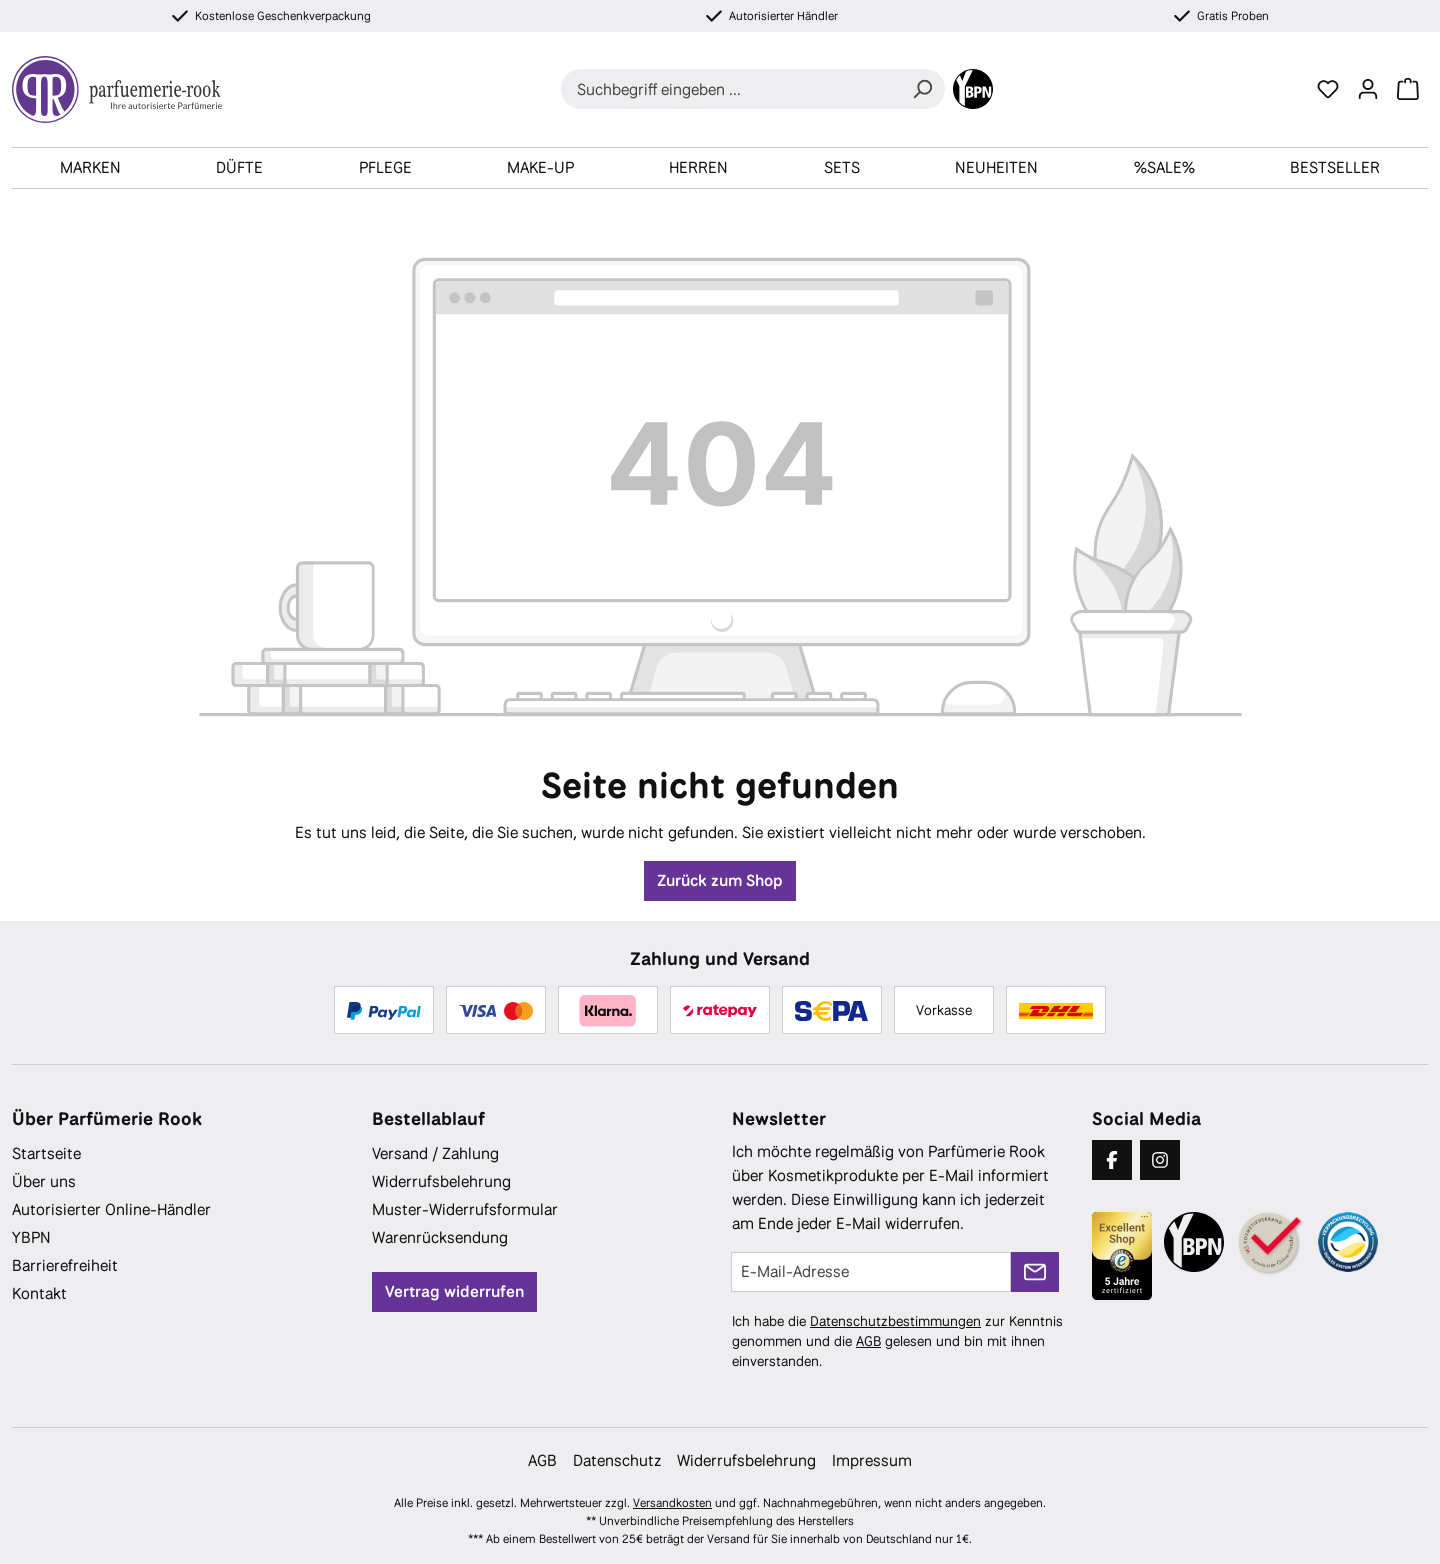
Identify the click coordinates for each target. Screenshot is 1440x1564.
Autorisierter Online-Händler (111, 1209)
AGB (868, 1341)
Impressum (872, 1460)
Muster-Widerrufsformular (465, 1209)
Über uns (44, 1181)
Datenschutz (617, 1460)
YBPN (31, 1237)
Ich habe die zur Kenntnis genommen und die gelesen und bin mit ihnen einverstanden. (897, 1341)
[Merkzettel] (1328, 89)
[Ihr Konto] (1368, 89)
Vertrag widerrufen (454, 1291)
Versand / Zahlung (435, 1153)
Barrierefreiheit (65, 1265)
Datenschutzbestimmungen (895, 1321)
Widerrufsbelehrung (441, 1181)
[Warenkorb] (1408, 89)
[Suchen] (922, 89)
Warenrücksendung (440, 1237)
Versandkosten (672, 1503)
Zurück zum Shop (720, 880)
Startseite (46, 1153)
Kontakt (39, 1293)
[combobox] (730, 89)
